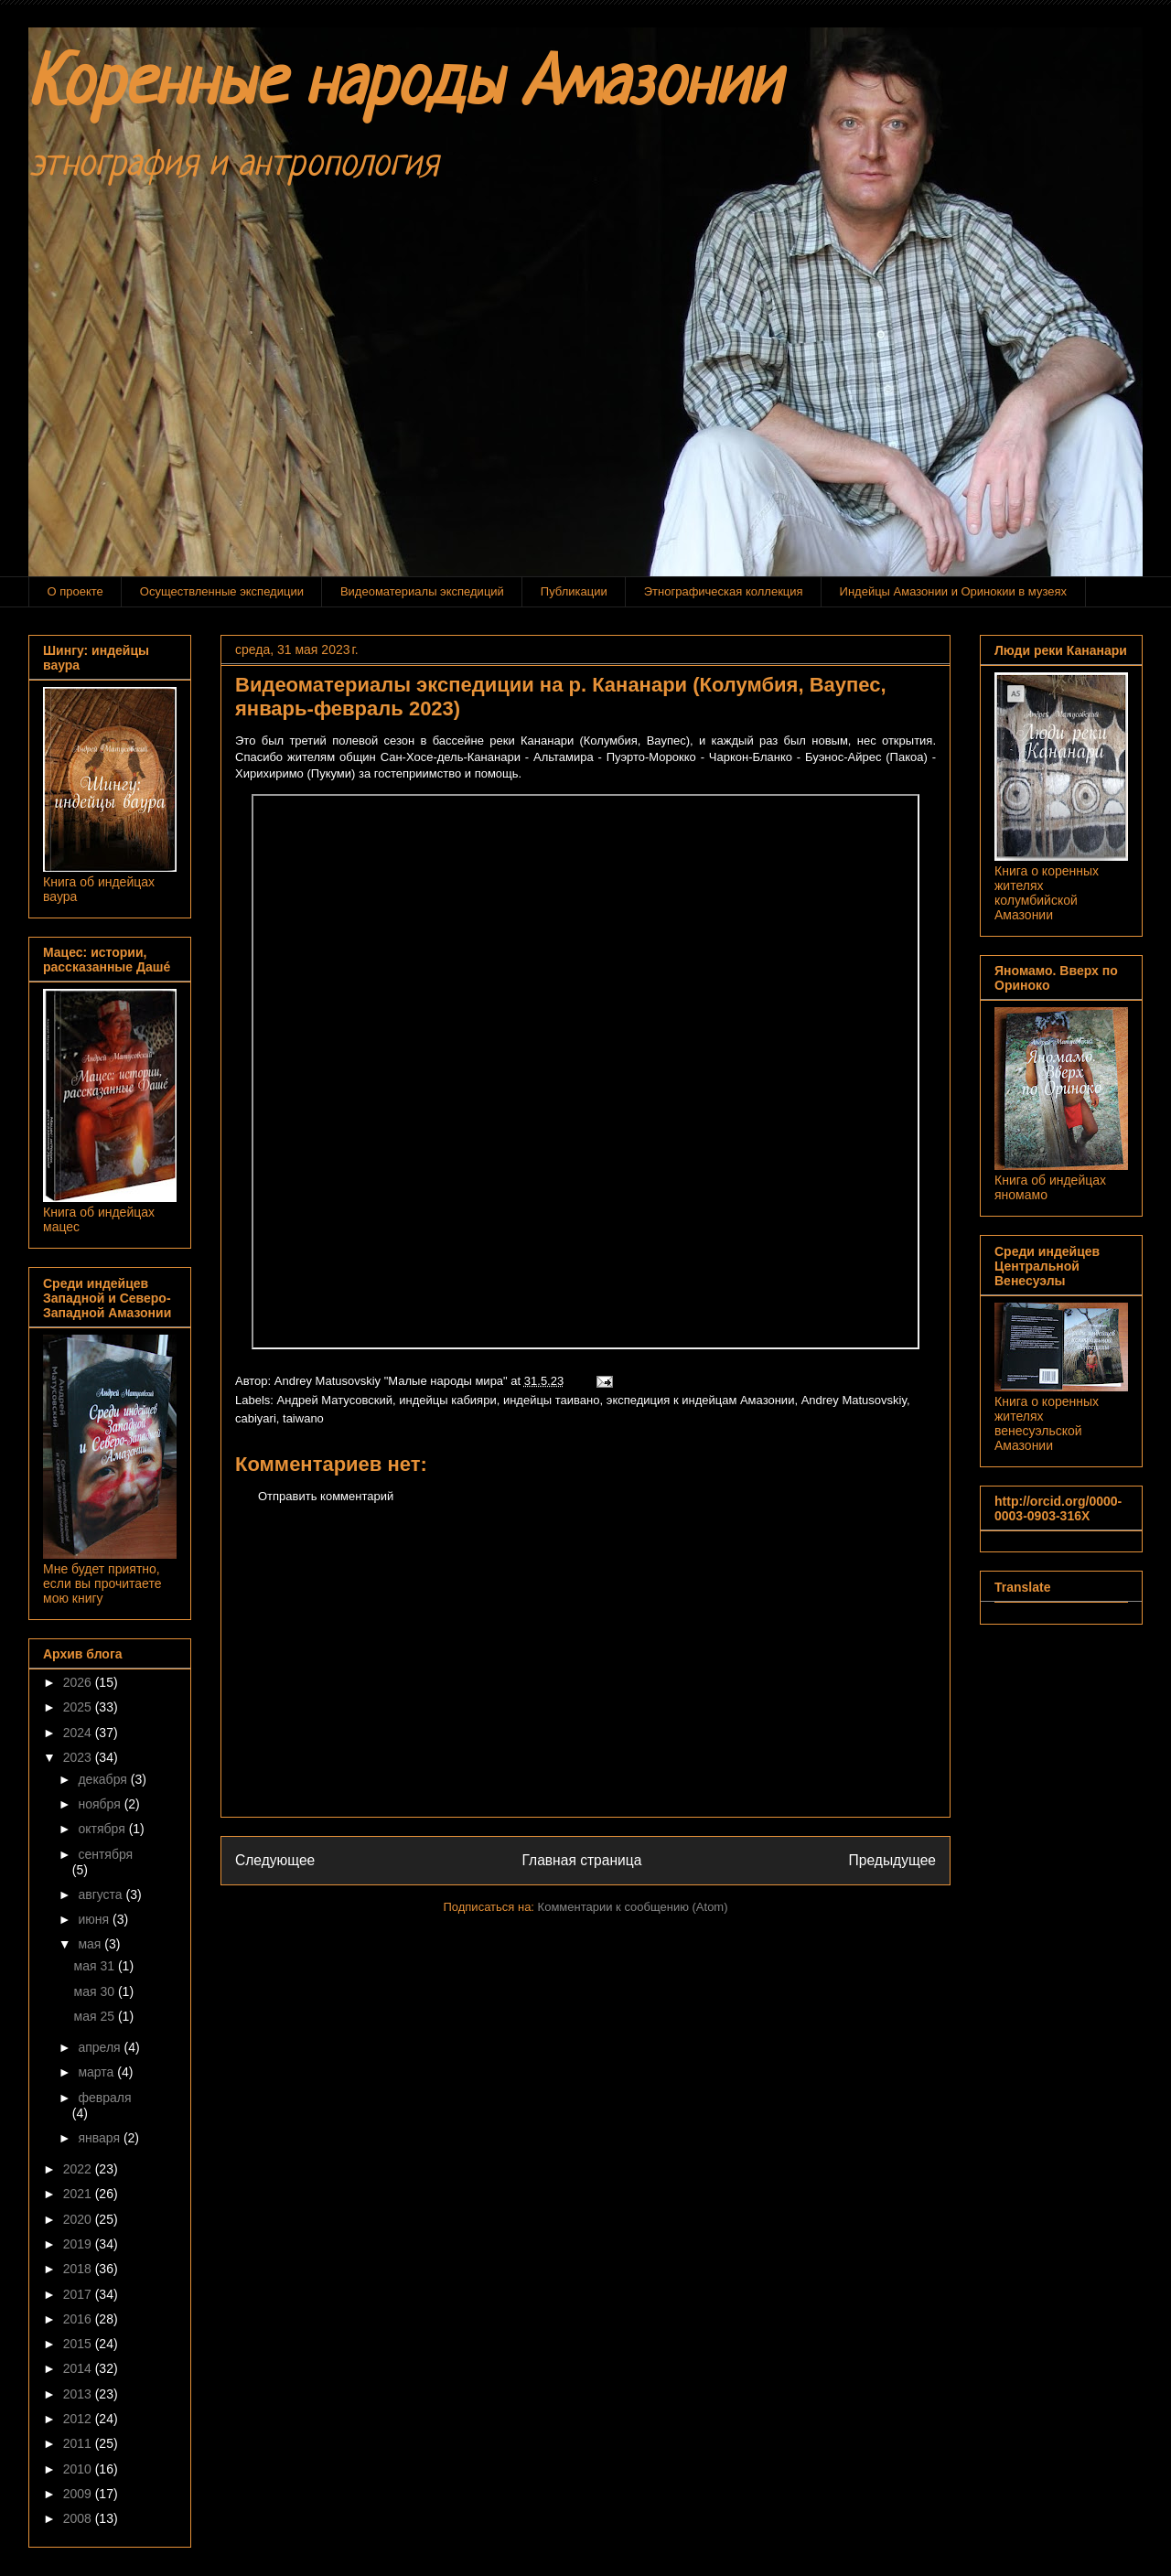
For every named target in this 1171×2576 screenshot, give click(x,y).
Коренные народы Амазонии (404, 86)
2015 (79, 2343)
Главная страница (581, 1860)
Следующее (275, 1860)
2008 (79, 2518)
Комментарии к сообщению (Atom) (633, 1907)
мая (91, 1944)
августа (101, 1894)
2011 (79, 2443)
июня (95, 1919)
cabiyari (255, 1418)
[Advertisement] (585, 1675)
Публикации (574, 591)
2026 (79, 1682)
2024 (79, 1732)
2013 (79, 2394)
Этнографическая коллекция (723, 591)
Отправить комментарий (325, 1496)
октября (103, 1828)
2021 (79, 2193)
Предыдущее (892, 1860)
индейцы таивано (551, 1400)
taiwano (303, 1418)
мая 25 (96, 2016)
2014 (79, 2368)
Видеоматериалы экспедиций (422, 591)
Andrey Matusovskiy (854, 1400)
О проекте (75, 591)
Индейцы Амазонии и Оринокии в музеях (953, 591)
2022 (79, 2169)
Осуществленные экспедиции (222, 591)
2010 (79, 2469)
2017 (79, 2294)
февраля (104, 2097)
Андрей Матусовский (335, 1400)
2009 (79, 2493)
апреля (101, 2047)
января (100, 2138)
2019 (79, 2244)
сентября (105, 1854)
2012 (79, 2418)
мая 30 (96, 1991)
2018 (79, 2268)
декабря (104, 1779)
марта (97, 2072)
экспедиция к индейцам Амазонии (701, 1400)
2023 (79, 1757)
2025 (79, 1707)
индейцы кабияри (447, 1400)
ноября (101, 1804)
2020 (79, 2219)
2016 (79, 2319)
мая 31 (96, 1966)
